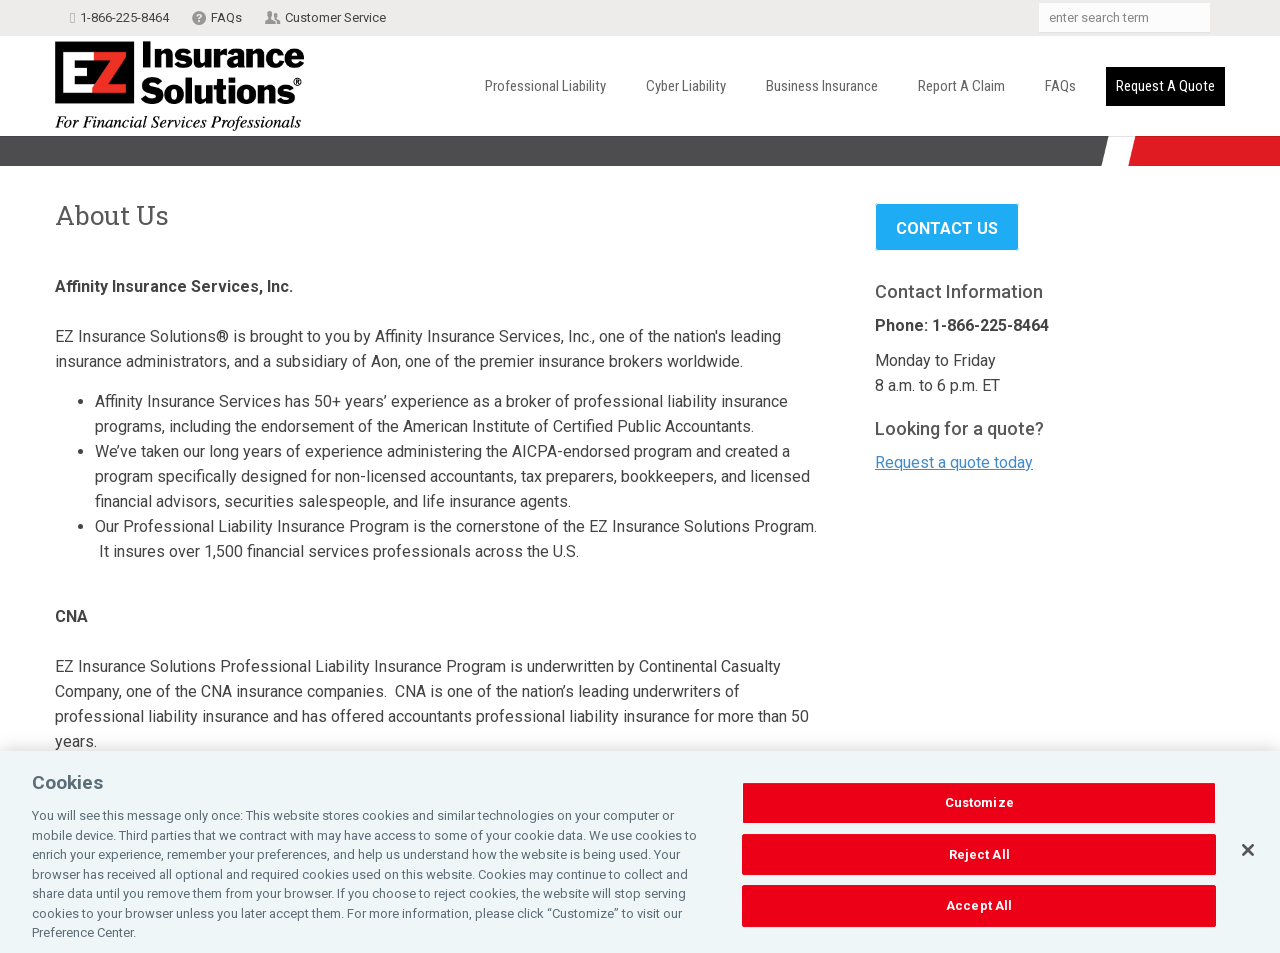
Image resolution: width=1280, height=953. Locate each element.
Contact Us (947, 228)
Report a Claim (961, 86)
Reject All (979, 858)
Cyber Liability (686, 86)
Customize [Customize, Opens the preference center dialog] (979, 806)
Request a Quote (1165, 86)
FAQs (226, 17)
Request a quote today (954, 462)
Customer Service (335, 17)
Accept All (979, 909)
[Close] (1248, 854)
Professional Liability (545, 86)
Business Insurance (822, 86)
